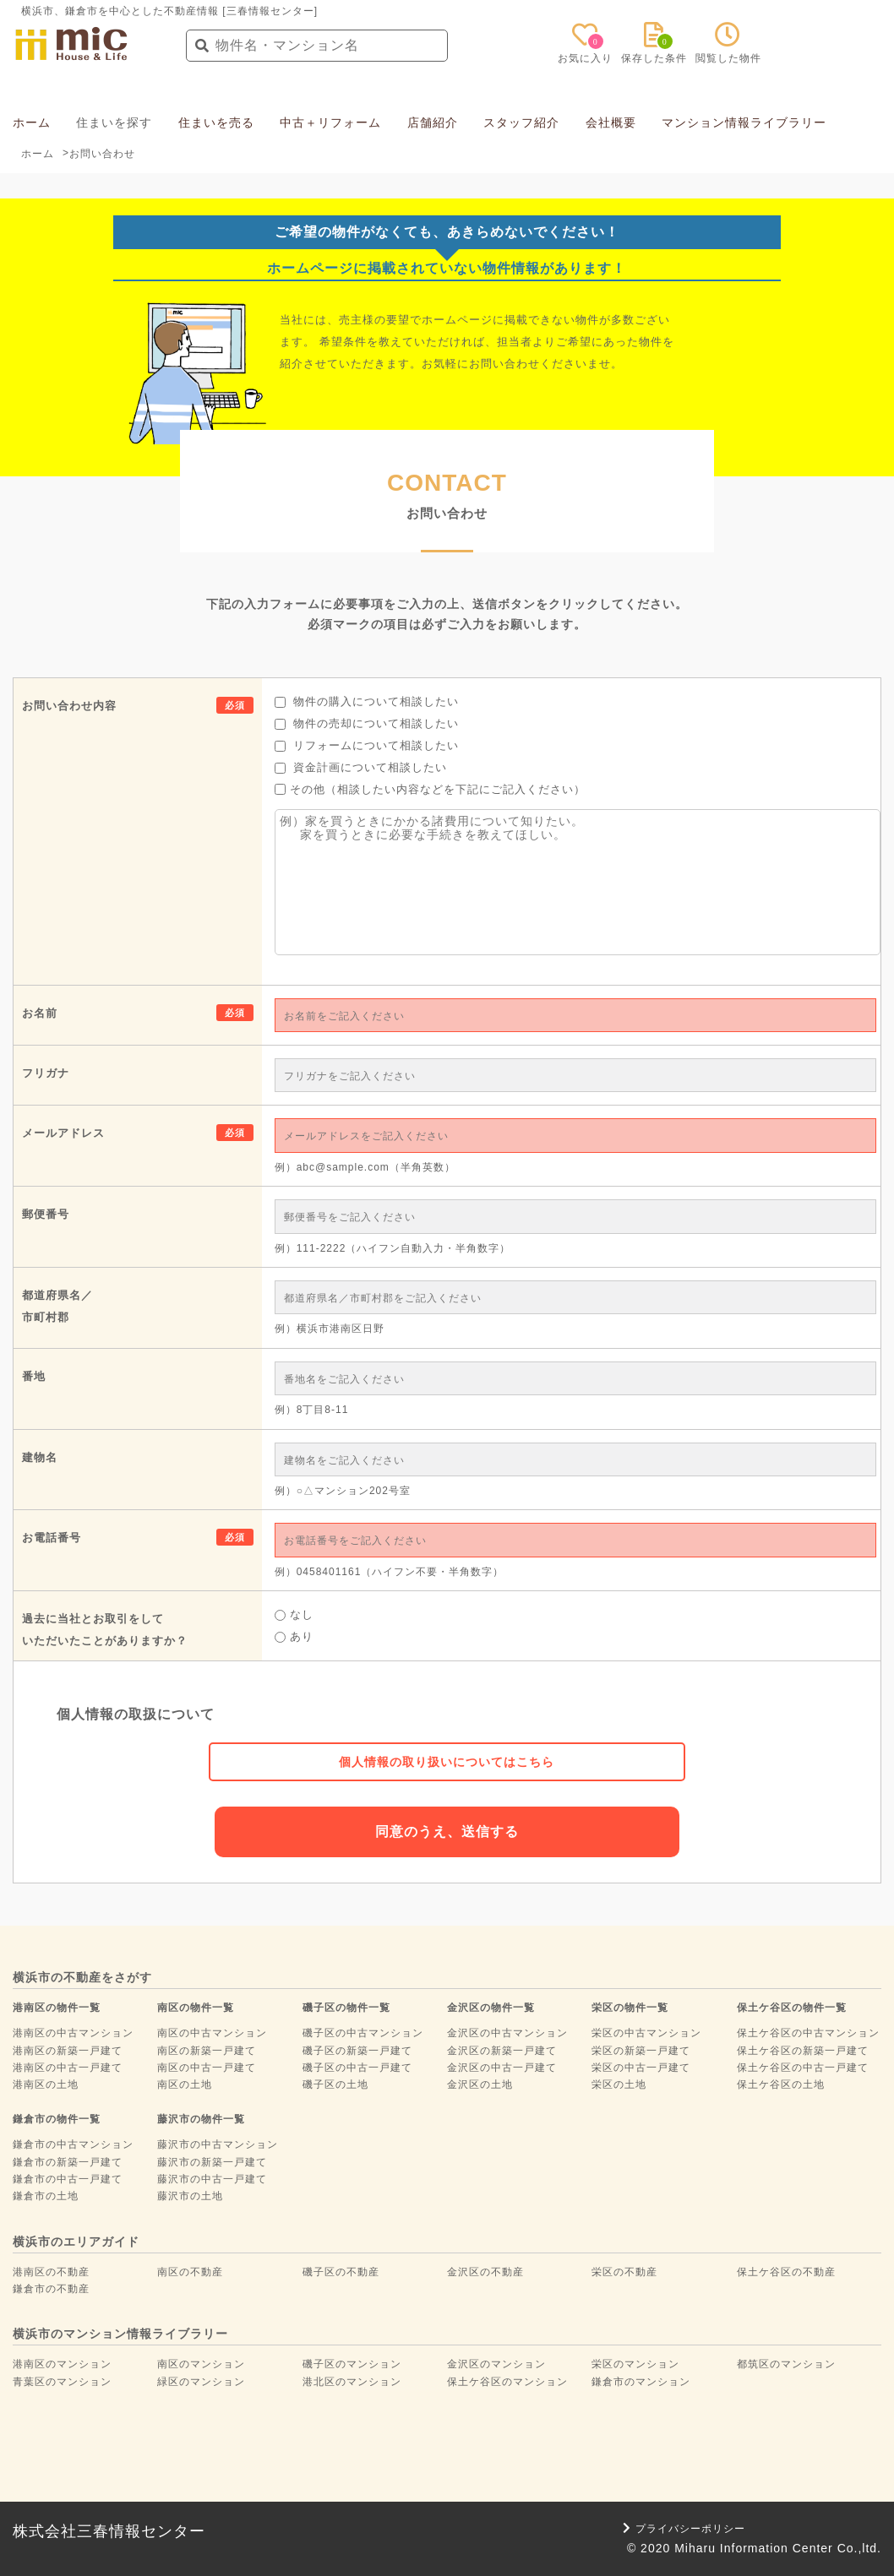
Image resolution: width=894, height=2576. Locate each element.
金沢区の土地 (480, 2084)
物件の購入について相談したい (367, 701)
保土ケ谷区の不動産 (786, 2272)
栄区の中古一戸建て (640, 2067)
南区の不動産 (190, 2272)
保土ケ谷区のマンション (507, 2382)
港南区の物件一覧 (57, 2008)
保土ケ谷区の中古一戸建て (803, 2067)
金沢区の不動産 (485, 2272)
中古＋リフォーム (330, 122)
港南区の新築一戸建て (68, 2051)
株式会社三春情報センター (109, 2531)
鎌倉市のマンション (640, 2382)
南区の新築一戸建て (206, 2051)
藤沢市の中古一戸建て (212, 2179)
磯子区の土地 (335, 2084)
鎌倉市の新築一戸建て (68, 2162)
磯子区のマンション (352, 2364)
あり (294, 1636)
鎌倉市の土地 (46, 2196)
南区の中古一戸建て (206, 2067)
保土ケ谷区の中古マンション (808, 2033)
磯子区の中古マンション (363, 2033)
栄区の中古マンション (646, 2033)
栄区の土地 (618, 2084)
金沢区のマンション (496, 2364)
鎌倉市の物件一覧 (57, 2119)
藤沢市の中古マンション (217, 2144)
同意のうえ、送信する (447, 1831)
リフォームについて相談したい (367, 745)
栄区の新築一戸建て (640, 2051)
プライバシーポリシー (684, 2529)
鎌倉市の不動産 (51, 2289)
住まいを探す (114, 122)
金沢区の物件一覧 (491, 2008)
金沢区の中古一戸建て (502, 2067)
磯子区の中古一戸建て (357, 2067)
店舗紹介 (432, 122)
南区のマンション (201, 2364)
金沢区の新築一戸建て (502, 2051)
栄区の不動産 (624, 2272)
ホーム (32, 122)
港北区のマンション (352, 2382)
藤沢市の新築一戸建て (212, 2162)
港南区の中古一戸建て (68, 2067)
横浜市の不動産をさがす (82, 1977)
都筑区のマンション (786, 2364)
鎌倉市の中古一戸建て (68, 2179)
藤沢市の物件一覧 (201, 2119)
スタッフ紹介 (521, 122)
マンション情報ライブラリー (744, 122)
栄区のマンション (635, 2364)
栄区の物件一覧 (629, 2008)
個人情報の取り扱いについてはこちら (446, 1762)
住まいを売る (216, 122)
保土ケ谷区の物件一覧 (792, 2008)
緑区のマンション (201, 2382)
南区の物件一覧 (195, 2008)
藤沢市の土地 (190, 2196)
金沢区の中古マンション (507, 2033)
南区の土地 (184, 2084)
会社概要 (611, 122)
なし (294, 1614)
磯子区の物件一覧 (346, 2008)
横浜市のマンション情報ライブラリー (120, 2333)
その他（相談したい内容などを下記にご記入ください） (430, 789)
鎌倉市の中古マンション (73, 2144)
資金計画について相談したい (361, 767)
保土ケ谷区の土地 (781, 2084)
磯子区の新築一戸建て (357, 2051)
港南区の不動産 (51, 2272)
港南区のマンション (62, 2364)
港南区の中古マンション (73, 2033)
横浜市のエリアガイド (76, 2241)
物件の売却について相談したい (367, 723)
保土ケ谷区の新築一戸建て (803, 2051)
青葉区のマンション (62, 2382)
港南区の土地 (46, 2084)
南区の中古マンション (212, 2033)
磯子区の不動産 (341, 2272)
